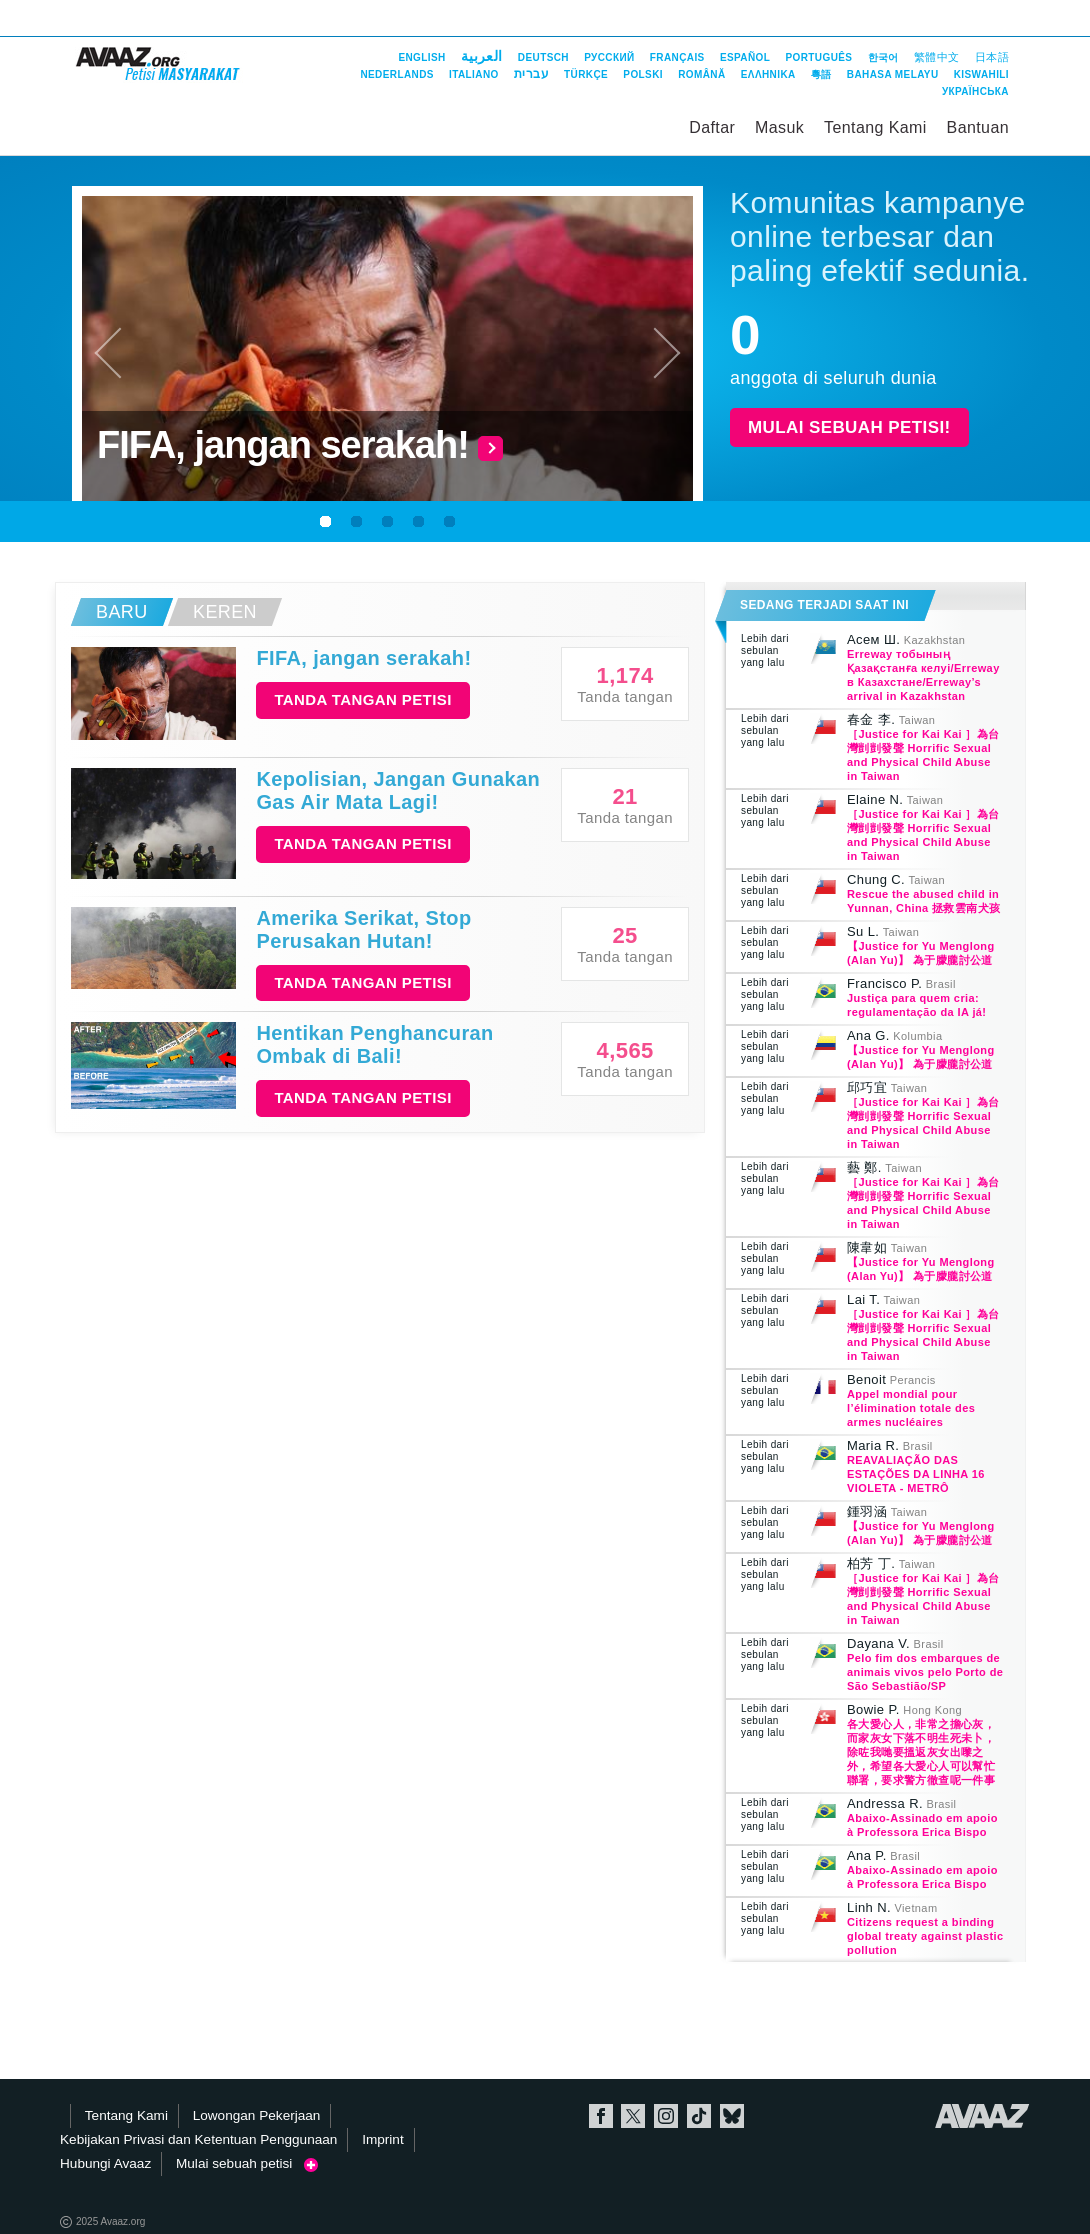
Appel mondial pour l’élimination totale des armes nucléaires (911, 1408)
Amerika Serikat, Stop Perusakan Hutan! (363, 929)
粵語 (821, 74)
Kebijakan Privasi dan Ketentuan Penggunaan (198, 2139)
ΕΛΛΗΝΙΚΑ (768, 74)
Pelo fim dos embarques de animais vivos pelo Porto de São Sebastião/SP (925, 1672)
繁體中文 (937, 57)
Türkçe (586, 74)
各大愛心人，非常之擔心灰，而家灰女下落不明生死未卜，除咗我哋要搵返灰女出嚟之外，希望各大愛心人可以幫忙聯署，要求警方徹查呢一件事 (921, 1752)
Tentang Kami (875, 127)
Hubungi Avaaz (105, 2163)
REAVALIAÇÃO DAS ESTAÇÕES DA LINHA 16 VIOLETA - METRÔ (916, 1474)
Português (818, 57)
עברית (531, 74)
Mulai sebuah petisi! (849, 427)
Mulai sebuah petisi (247, 2163)
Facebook (601, 2116)
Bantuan (978, 127)
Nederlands (396, 74)
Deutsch (543, 57)
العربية (482, 56)
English (421, 57)
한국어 (883, 57)
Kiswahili (981, 74)
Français (677, 57)
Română (701, 74)
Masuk (779, 127)
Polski (643, 74)
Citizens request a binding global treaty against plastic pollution (925, 1936)
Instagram (666, 2116)
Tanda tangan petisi (362, 699)
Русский (609, 57)
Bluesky (732, 2116)
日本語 (992, 57)
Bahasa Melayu (893, 74)
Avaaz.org (982, 2116)
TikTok (699, 2116)
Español (745, 57)
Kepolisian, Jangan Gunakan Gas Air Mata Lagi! (398, 790)
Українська (975, 91)
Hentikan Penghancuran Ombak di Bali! (374, 1044)
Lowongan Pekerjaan (257, 2115)
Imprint (383, 2139)
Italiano (474, 74)
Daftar (712, 127)
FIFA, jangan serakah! (363, 658)
